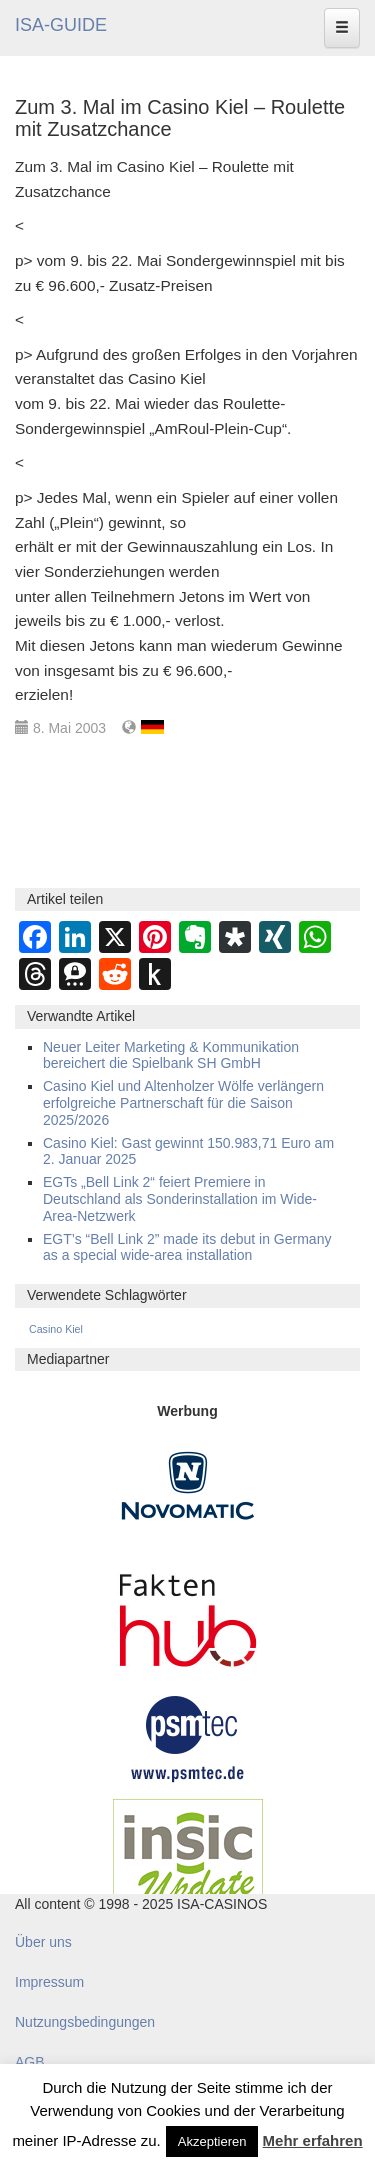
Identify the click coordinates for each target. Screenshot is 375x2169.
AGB (30, 2062)
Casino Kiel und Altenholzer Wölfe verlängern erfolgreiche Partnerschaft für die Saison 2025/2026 (183, 1103)
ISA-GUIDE (61, 25)
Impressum (49, 1982)
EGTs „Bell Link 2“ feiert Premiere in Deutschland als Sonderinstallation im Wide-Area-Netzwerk (180, 1199)
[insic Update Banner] (188, 1858)
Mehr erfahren (313, 2140)
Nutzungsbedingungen (85, 2022)
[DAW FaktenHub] (188, 1615)
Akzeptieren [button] (212, 2141)
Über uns (43, 1942)
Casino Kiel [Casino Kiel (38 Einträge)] (56, 1329)
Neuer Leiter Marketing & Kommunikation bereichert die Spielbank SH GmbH (171, 1055)
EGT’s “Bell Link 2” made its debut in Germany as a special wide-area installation (187, 1247)
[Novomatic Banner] (188, 1485)
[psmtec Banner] (188, 1736)
